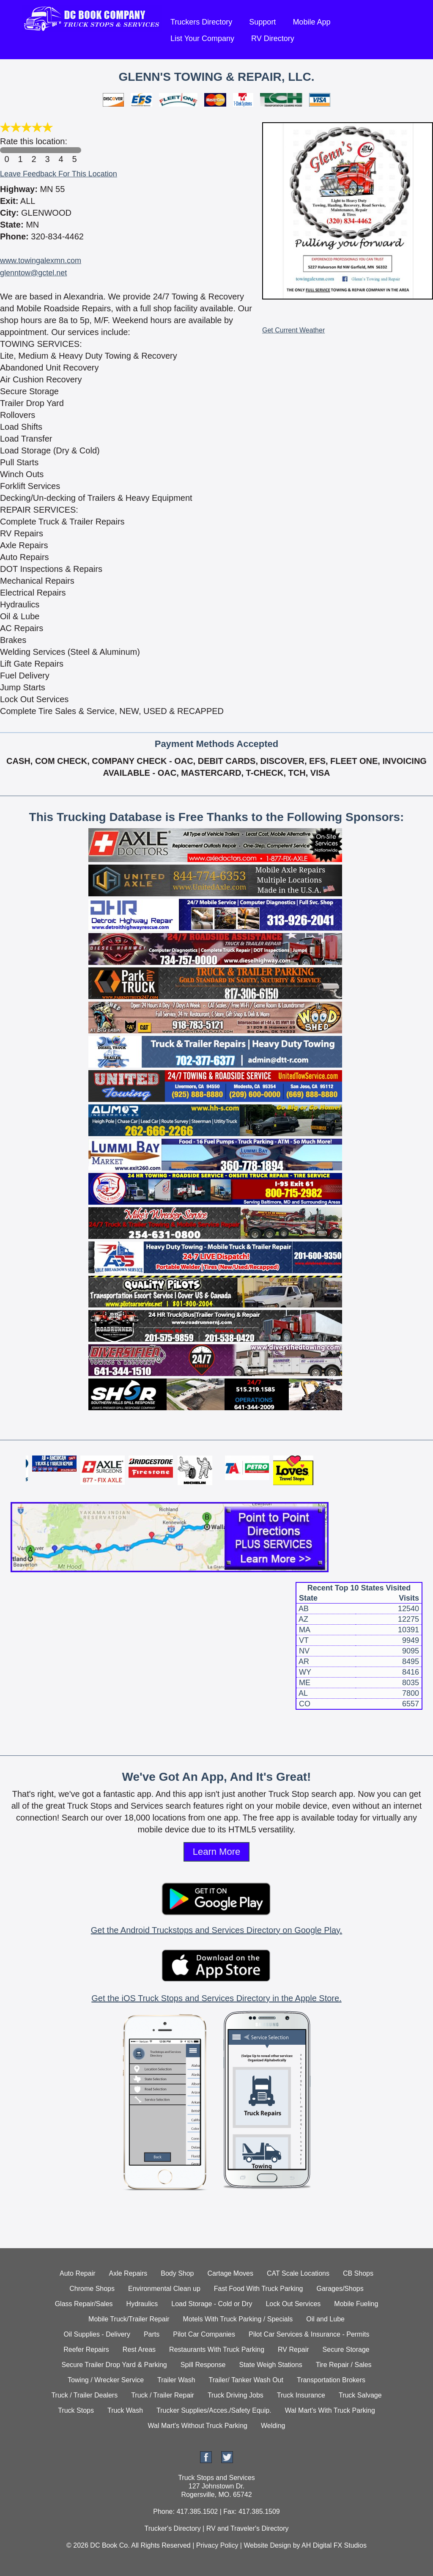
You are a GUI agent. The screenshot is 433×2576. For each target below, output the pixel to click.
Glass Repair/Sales (84, 2303)
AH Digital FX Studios (334, 2545)
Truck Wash (125, 2410)
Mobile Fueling (356, 2303)
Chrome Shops (92, 2288)
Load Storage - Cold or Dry (211, 2303)
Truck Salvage (360, 2395)
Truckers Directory (201, 22)
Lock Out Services (293, 2303)
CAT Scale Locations (298, 2273)
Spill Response (203, 2364)
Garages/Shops (340, 2288)
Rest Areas (139, 2349)
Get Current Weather (293, 330)
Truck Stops (76, 2410)
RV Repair (293, 2349)
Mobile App (311, 22)
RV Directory (272, 38)
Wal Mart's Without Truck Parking (197, 2425)
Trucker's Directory (172, 2528)
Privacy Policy (217, 2545)
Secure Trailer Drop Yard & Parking (114, 2364)
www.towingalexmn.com (40, 260)
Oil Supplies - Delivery (97, 2334)
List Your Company (202, 38)
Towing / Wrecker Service (106, 2380)
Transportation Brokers (331, 2380)
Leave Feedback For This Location (58, 174)
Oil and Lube (325, 2319)
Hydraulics (142, 2303)
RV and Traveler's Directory (247, 2528)
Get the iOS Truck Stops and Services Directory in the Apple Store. (216, 1998)
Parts (151, 2334)
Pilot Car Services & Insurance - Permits (309, 2334)
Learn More (217, 1851)
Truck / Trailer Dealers (84, 2395)
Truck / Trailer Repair (162, 2395)
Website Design (267, 2545)
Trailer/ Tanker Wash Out (246, 2380)
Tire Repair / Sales (344, 2364)
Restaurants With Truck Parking (216, 2349)
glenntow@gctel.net (33, 273)
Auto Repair (78, 2273)
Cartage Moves (231, 2273)
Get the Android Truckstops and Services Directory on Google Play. (216, 1930)
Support (262, 22)
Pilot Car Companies (204, 2334)
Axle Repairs (128, 2273)
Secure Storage (346, 2349)
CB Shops (358, 2273)
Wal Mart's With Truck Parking (330, 2410)
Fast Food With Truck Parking (258, 2288)
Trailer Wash (176, 2380)
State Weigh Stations (270, 2364)
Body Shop (177, 2273)
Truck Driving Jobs (235, 2395)
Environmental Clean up (164, 2288)
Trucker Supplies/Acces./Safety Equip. (213, 2410)
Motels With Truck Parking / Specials (238, 2319)
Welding (273, 2425)
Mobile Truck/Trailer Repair (128, 2319)
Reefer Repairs (86, 2349)
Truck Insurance (301, 2395)
